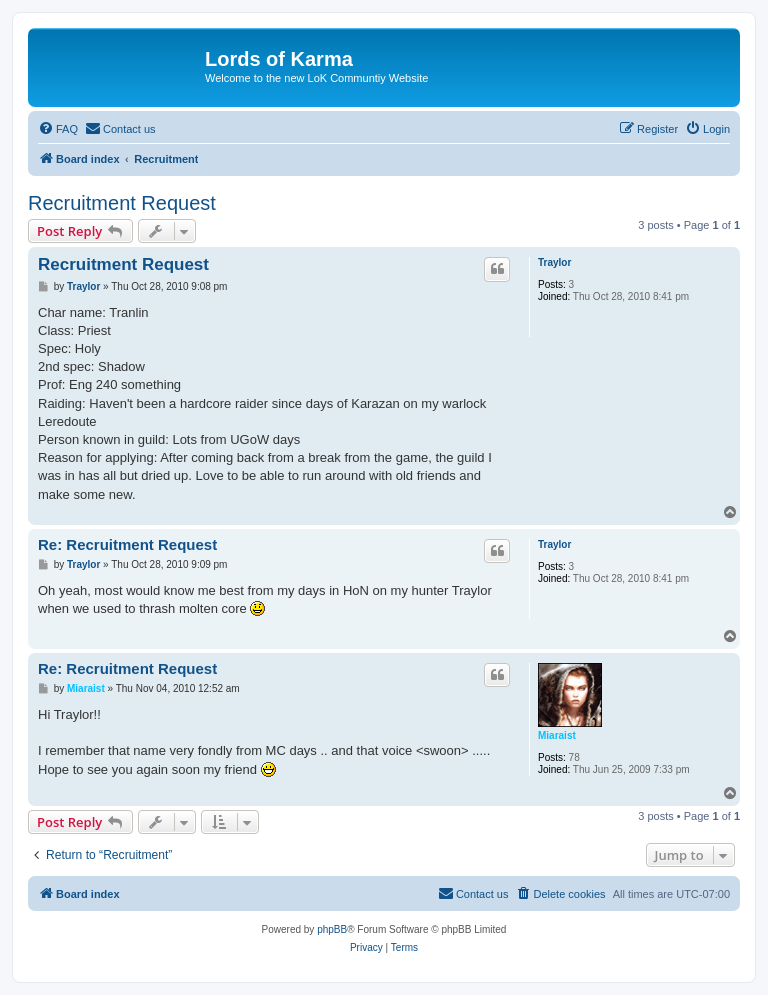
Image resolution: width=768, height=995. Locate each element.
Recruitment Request (122, 203)
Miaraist (557, 735)
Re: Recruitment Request (127, 544)
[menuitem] (58, 129)
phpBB (332, 929)
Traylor (554, 262)
